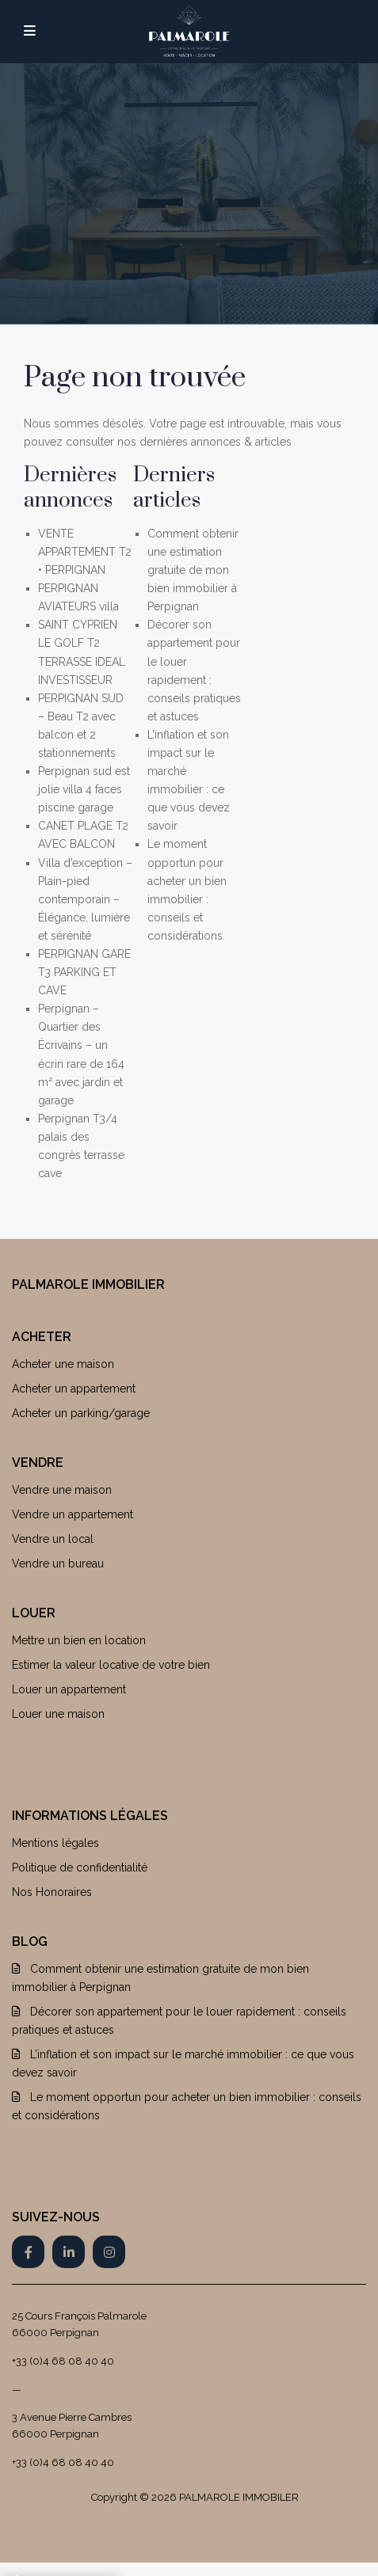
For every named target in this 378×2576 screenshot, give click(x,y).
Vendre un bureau (58, 1563)
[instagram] (109, 2252)
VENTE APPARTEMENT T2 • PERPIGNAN (85, 551)
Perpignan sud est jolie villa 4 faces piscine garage (84, 789)
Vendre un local (53, 1539)
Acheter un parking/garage (81, 1413)
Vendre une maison (62, 1490)
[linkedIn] (68, 2252)
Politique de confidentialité (79, 1867)
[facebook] (28, 2252)
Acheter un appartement (74, 1388)
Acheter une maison (63, 1364)
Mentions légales (55, 1843)
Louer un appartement (69, 1689)
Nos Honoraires (52, 1892)
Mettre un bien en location (79, 1640)
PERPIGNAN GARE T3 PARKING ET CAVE (84, 972)
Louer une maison (58, 1714)
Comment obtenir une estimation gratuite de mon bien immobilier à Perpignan (193, 570)
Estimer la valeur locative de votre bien (111, 1664)
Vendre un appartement (72, 1514)
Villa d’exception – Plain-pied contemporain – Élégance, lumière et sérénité (85, 899)
